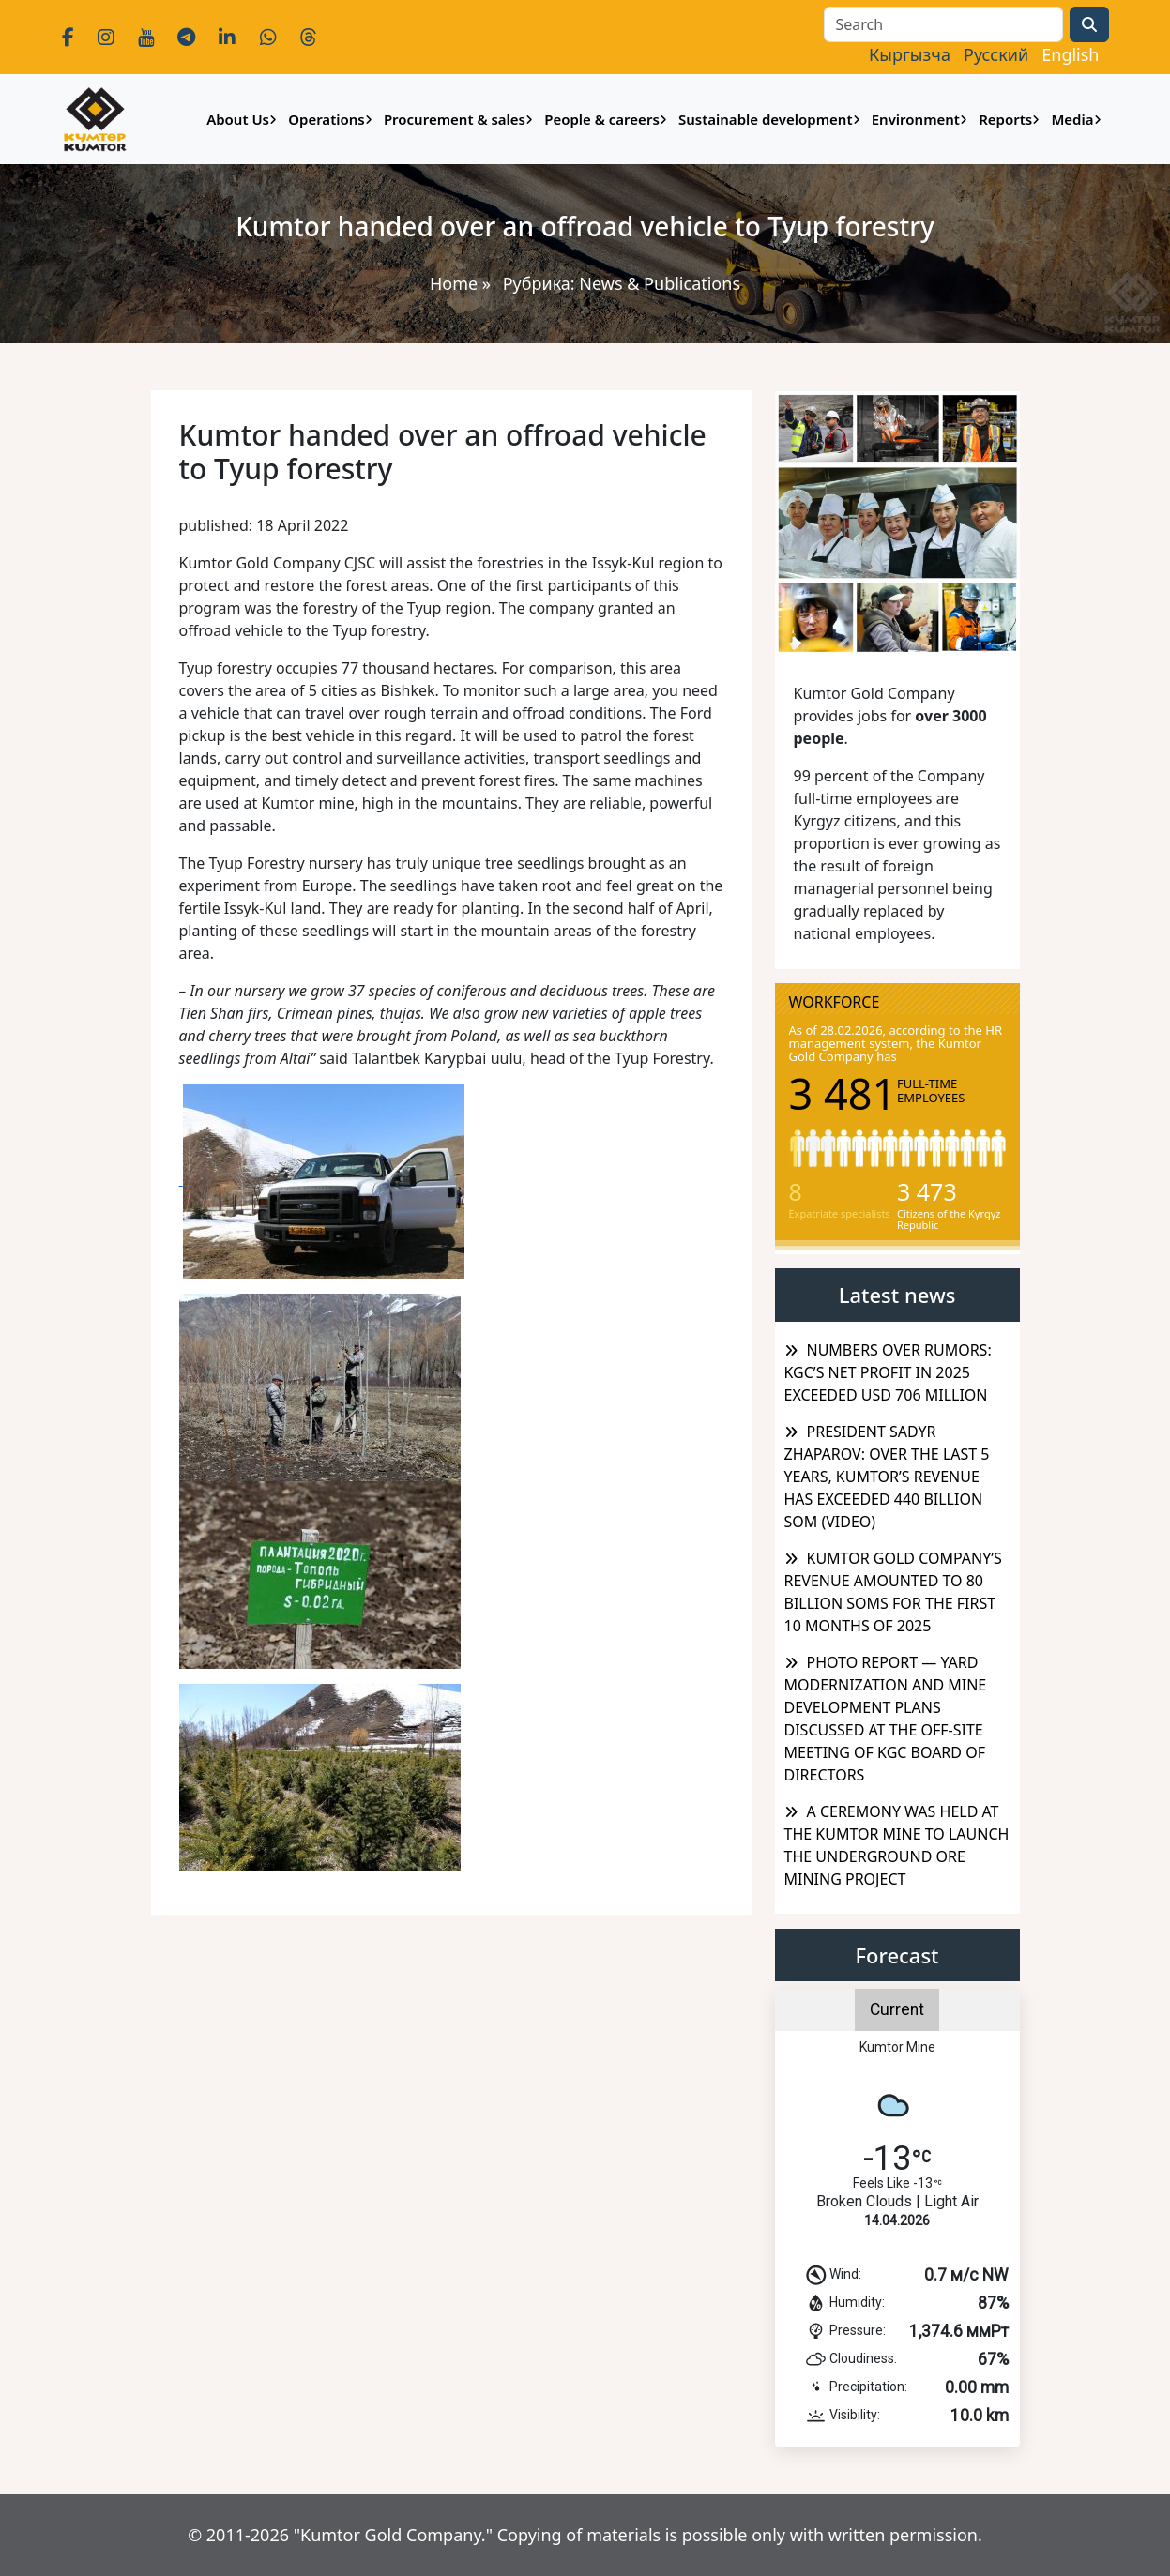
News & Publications (659, 283)
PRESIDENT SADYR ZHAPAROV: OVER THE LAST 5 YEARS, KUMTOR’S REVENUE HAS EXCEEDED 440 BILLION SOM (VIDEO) (887, 1476)
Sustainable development (765, 119)
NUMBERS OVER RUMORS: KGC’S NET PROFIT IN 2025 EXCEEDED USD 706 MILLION (888, 1372)
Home (454, 283)
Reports (1005, 119)
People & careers (602, 119)
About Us (237, 119)
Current (897, 2009)
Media (1072, 119)
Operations (326, 119)
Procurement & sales (454, 119)
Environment (916, 119)
